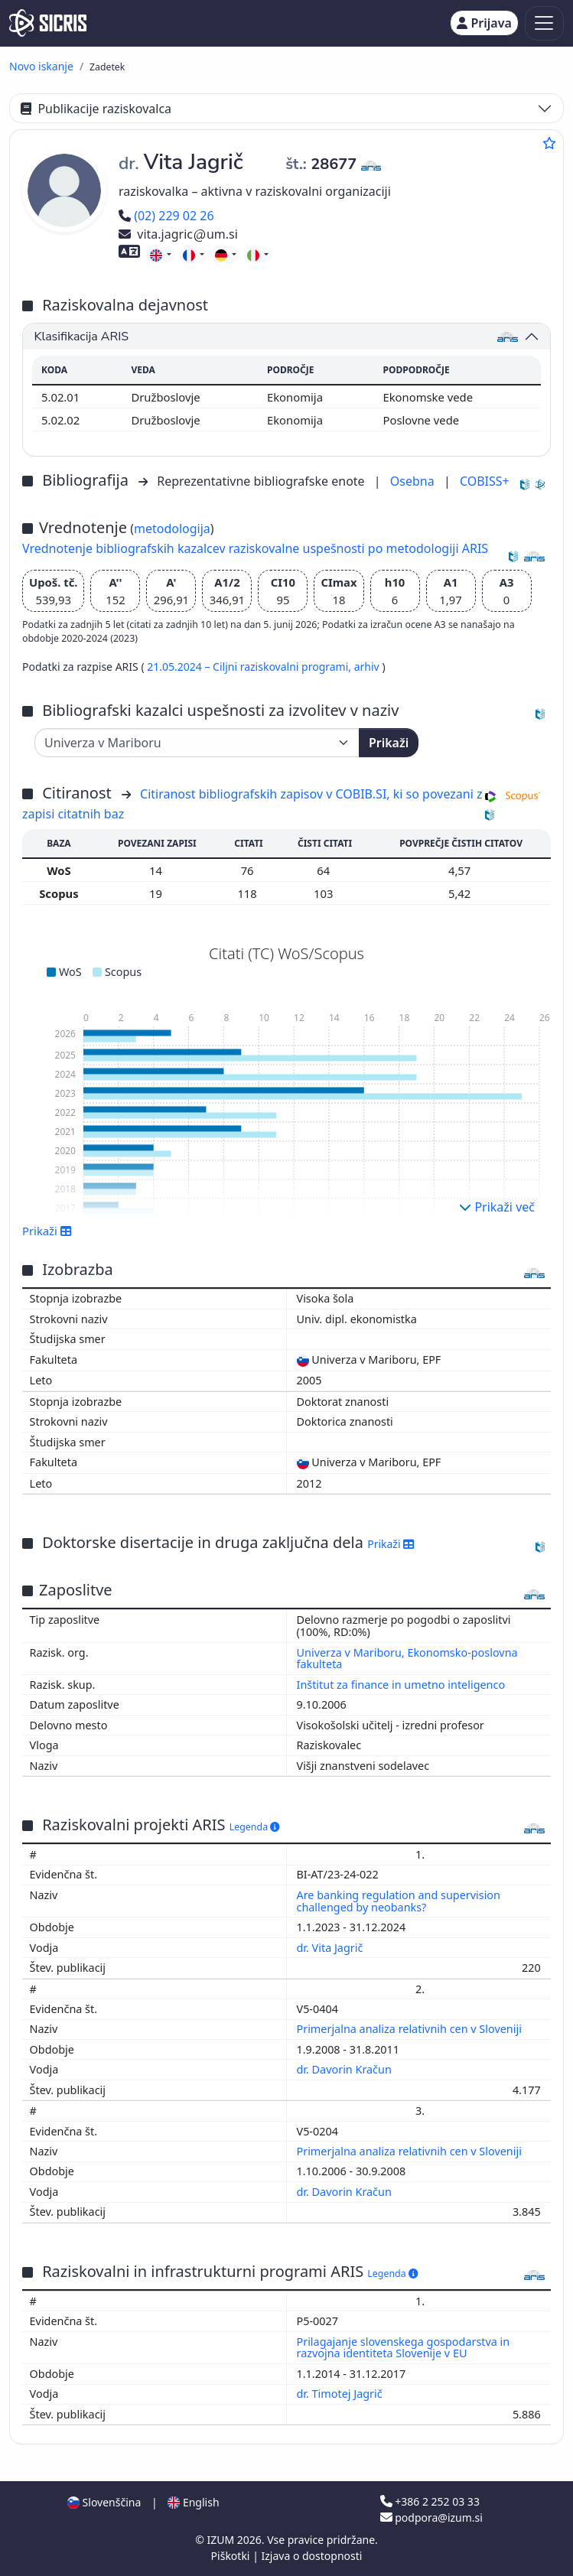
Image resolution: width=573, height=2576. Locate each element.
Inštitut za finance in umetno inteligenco (401, 1684)
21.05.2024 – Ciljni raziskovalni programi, (250, 666)
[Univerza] (197, 742)
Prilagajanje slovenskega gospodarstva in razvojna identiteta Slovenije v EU (403, 2347)
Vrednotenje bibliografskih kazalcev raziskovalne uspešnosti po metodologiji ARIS (255, 548)
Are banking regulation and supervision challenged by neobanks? (398, 1901)
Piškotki (232, 2555)
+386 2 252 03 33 (430, 2501)
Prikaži (389, 742)
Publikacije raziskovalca (96, 108)
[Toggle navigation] (544, 23)
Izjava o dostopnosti (311, 2555)
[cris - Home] (47, 23)
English (193, 2502)
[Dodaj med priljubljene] (549, 143)
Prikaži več (497, 1207)
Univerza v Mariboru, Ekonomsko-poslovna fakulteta (407, 1658)
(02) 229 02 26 (166, 215)
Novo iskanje (41, 66)
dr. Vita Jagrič (331, 1947)
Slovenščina (104, 2502)
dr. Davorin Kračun (346, 2069)
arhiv (368, 666)
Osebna (414, 481)
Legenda (255, 1826)
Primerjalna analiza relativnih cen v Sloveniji (411, 2028)
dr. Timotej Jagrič (341, 2393)
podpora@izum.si (431, 2517)
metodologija (172, 528)
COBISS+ (485, 481)
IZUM (221, 2539)
